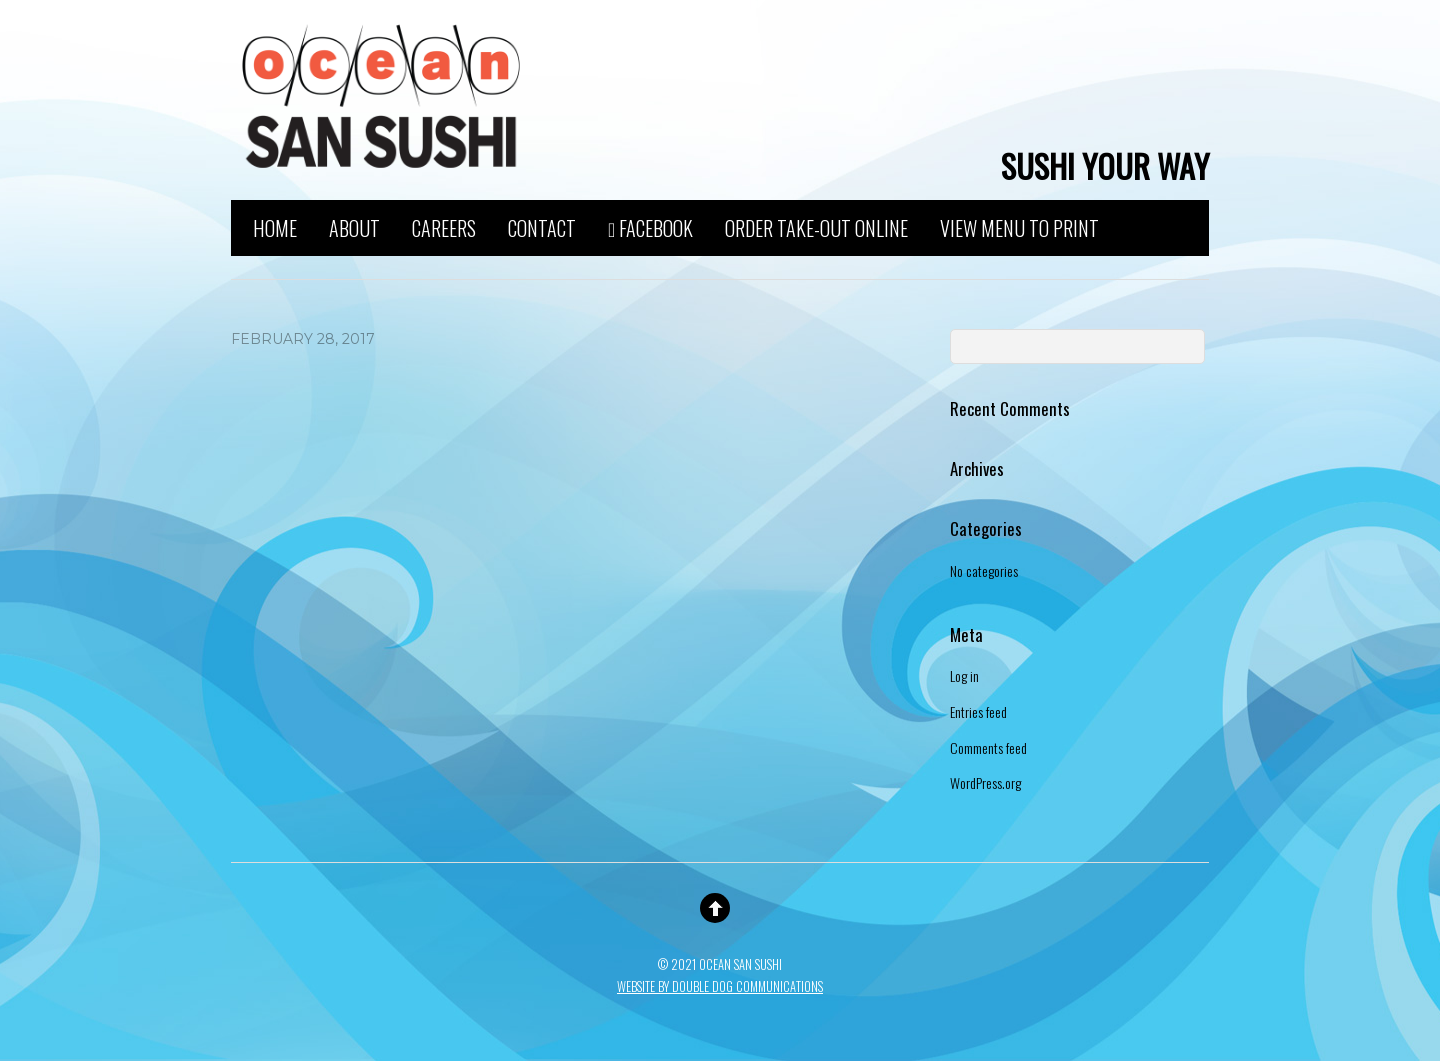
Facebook (650, 226)
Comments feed (988, 747)
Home (275, 225)
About (354, 225)
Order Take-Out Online (816, 225)
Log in (964, 675)
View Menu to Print (1019, 225)
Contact (542, 225)
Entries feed (978, 711)
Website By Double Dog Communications (720, 986)
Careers (444, 225)
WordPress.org (985, 782)
